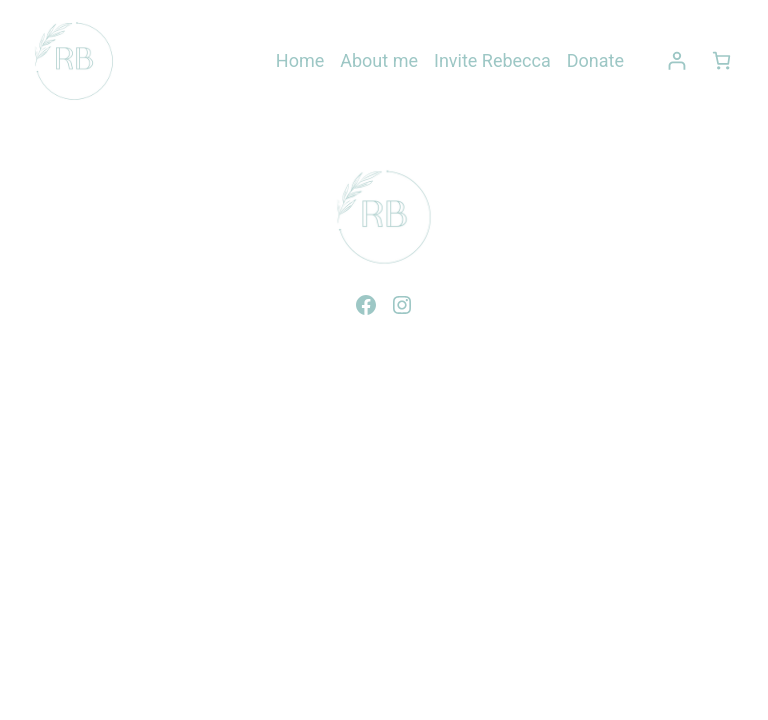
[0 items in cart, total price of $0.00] (721, 60)
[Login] (676, 60)
